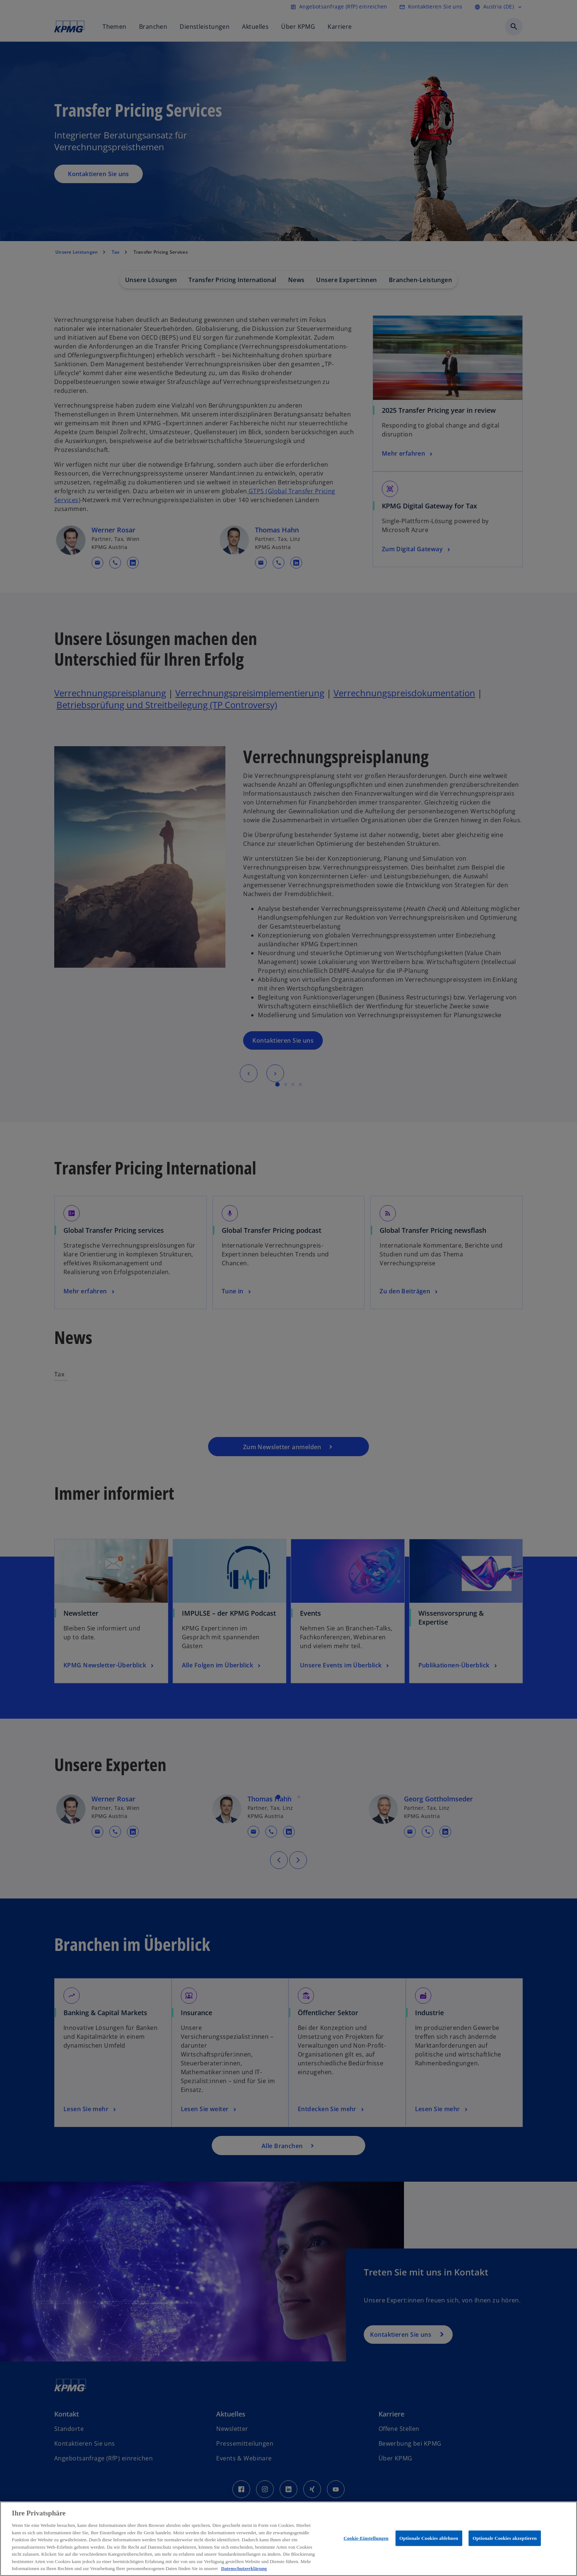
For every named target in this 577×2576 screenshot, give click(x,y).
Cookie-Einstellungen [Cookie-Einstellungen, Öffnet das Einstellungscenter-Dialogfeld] (365, 2538)
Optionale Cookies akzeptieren (505, 2538)
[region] (288, 2538)
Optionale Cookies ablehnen (429, 2538)
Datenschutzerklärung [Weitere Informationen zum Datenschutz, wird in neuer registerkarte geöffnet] (244, 2568)
